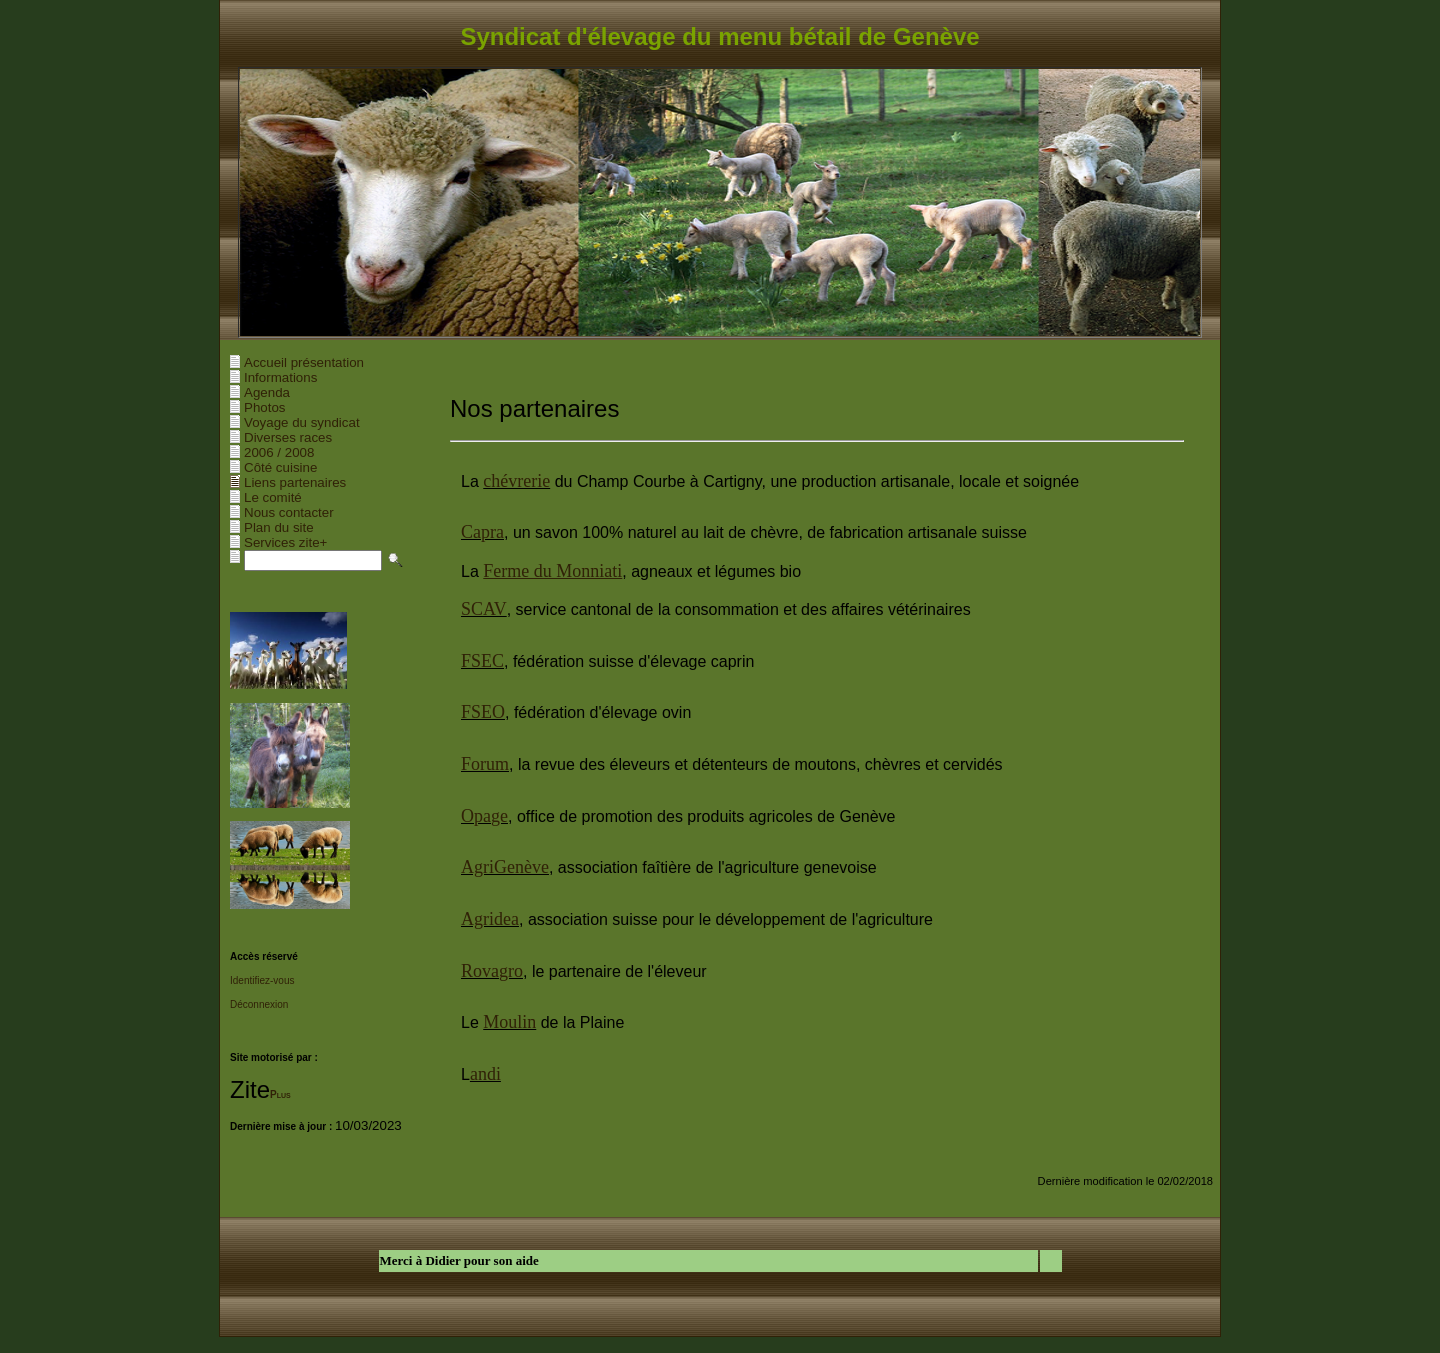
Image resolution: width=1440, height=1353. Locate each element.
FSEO (483, 712)
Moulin (509, 1022)
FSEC (482, 661)
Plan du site (279, 527)
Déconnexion (259, 1004)
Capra (482, 532)
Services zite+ (285, 542)
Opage (484, 816)
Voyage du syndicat (302, 422)
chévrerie (516, 481)
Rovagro (492, 971)
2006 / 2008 (279, 452)
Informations (280, 377)
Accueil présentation (304, 362)
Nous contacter (289, 512)
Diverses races (288, 437)
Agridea (490, 919)
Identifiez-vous (262, 980)
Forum (485, 764)
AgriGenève (505, 867)
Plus (280, 1094)
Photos (265, 407)
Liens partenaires (295, 482)
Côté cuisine (280, 467)
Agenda (267, 392)
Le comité (273, 497)
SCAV (484, 609)
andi (485, 1074)
